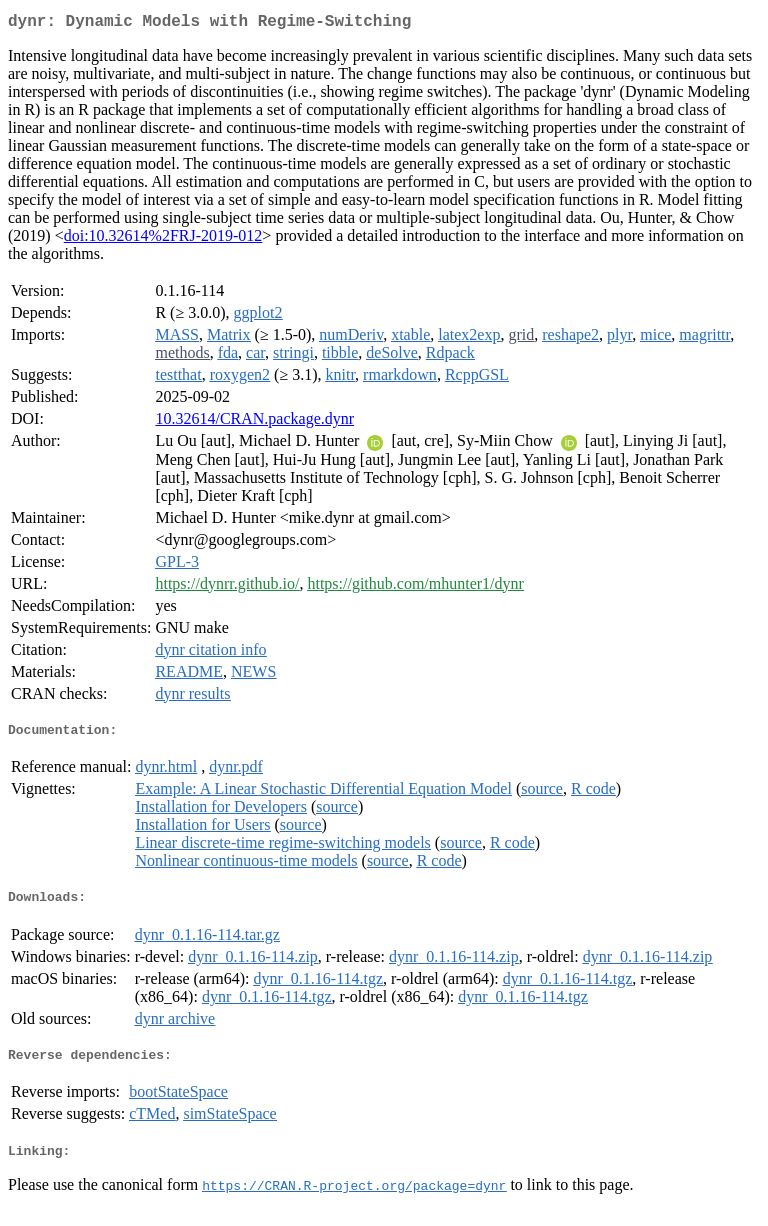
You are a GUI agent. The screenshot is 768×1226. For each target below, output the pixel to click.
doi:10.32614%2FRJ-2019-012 (163, 239)
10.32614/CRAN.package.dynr (254, 422)
